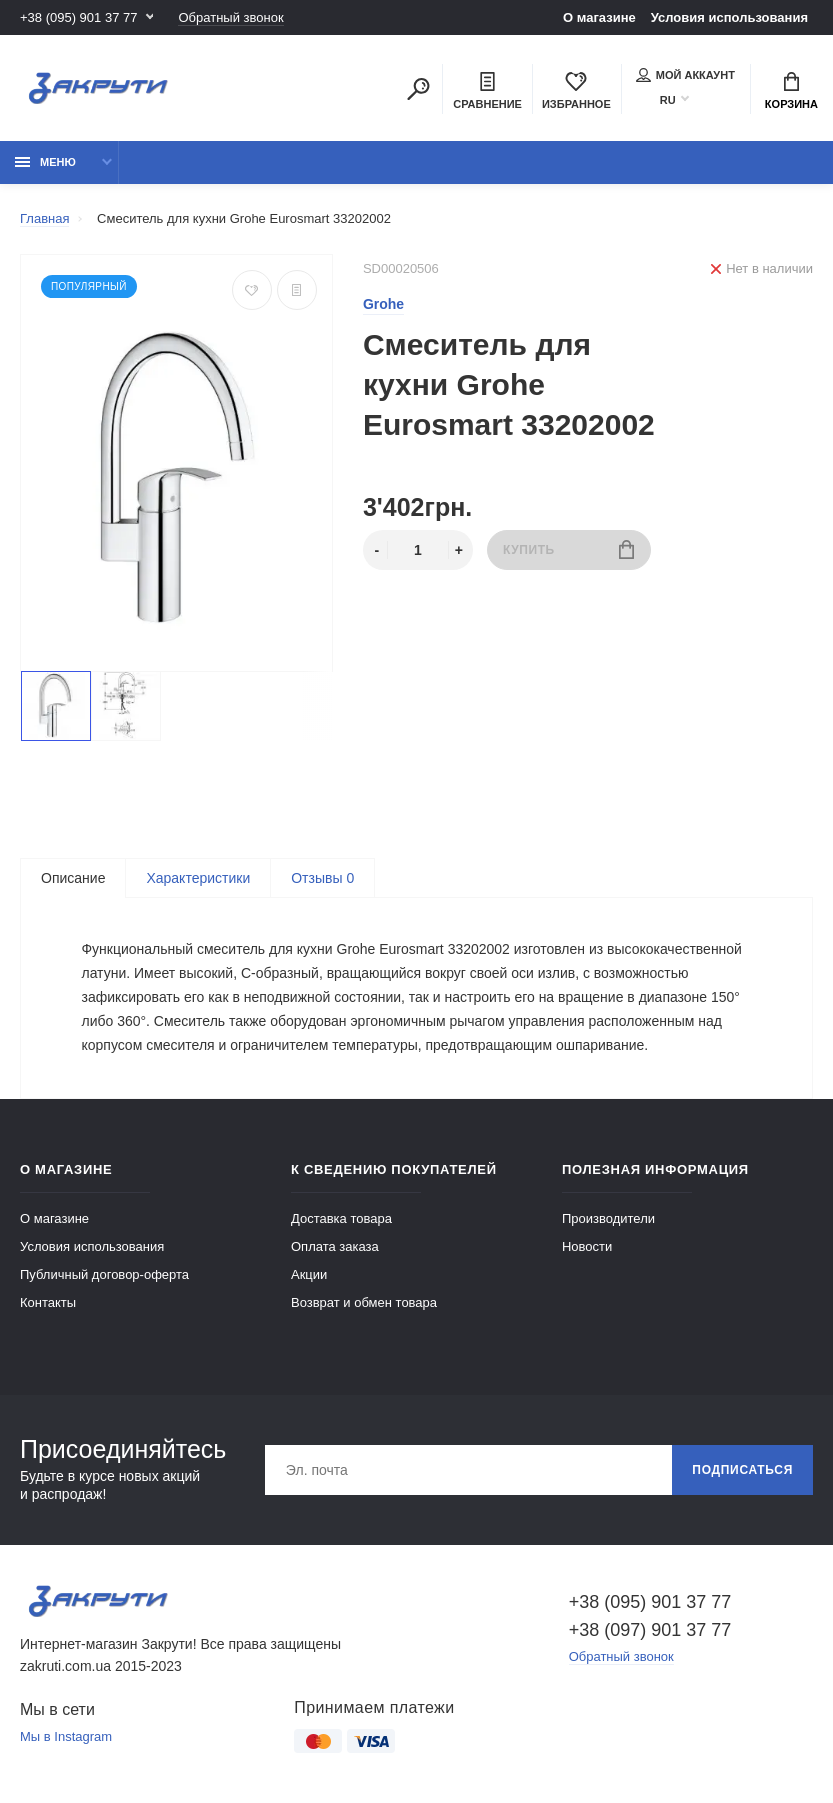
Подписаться (742, 1470)
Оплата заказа (335, 1246)
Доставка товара (341, 1218)
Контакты (48, 1302)
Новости (587, 1246)
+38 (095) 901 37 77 (78, 17)
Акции (309, 1274)
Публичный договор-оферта (104, 1274)
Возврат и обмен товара (364, 1302)
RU (668, 100)
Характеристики (198, 878)
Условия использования (729, 17)
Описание (73, 878)
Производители (608, 1218)
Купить (568, 549)
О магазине (599, 17)
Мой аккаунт (685, 75)
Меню (45, 162)
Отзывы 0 (322, 878)
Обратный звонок (230, 17)
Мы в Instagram (66, 1736)
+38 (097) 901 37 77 (650, 1630)
